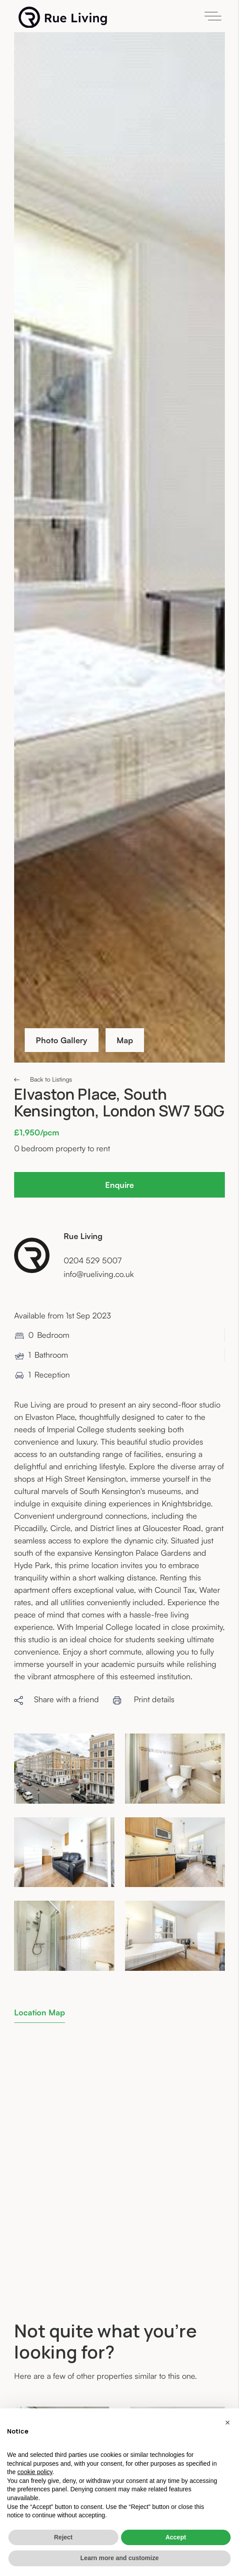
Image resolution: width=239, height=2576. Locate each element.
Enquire (119, 1185)
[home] (60, 17)
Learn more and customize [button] (119, 2557)
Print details (144, 1699)
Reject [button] (63, 2537)
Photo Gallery (61, 1040)
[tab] (39, 2012)
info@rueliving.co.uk (99, 1274)
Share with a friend (56, 1699)
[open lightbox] (64, 1769)
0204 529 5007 (92, 1260)
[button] (227, 2422)
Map (125, 1040)
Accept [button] (175, 2537)
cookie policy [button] (34, 2471)
